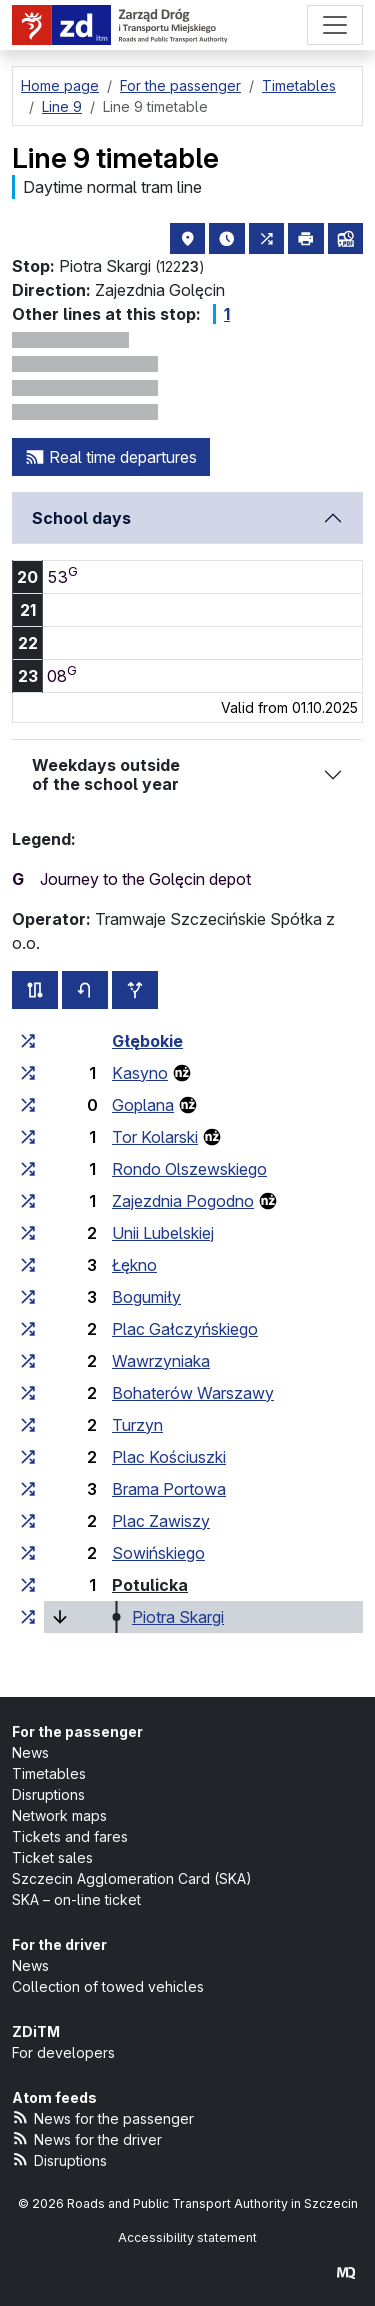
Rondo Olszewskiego (189, 1169)
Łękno (134, 1265)
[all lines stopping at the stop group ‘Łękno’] (28, 1265)
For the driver (59, 1944)
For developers (63, 2052)
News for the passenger (103, 2117)
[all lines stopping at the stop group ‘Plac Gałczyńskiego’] (28, 1329)
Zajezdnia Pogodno (183, 1201)
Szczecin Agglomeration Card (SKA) (132, 1878)
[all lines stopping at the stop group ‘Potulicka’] (28, 1585)
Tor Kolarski (155, 1137)
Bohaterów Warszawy (193, 1393)
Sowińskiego (158, 1553)
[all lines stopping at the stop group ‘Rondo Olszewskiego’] (28, 1169)
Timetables (49, 1773)
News (30, 1752)
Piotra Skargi (178, 1617)
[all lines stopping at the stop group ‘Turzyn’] (28, 1425)
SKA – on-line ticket (76, 1899)
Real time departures (111, 457)
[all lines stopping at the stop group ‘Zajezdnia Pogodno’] (28, 1201)
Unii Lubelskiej (163, 1233)
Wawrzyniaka (161, 1361)
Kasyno (140, 1073)
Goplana (143, 1105)
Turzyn (137, 1425)
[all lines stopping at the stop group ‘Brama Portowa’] (28, 1489)
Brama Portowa (169, 1489)
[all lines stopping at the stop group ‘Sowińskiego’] (28, 1553)
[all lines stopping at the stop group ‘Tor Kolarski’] (28, 1137)
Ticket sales (52, 1857)
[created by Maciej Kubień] (346, 2272)
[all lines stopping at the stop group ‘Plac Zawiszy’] (28, 1521)
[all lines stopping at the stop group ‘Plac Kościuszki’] (28, 1457)
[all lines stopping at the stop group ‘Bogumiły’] (28, 1297)
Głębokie (147, 1041)
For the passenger (77, 1731)
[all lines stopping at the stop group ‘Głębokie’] (28, 1041)
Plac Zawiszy (161, 1521)
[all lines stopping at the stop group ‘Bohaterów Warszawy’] (28, 1393)
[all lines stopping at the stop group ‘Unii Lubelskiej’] (28, 1233)
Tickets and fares (70, 1836)
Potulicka (150, 1585)
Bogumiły (146, 1297)
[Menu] (335, 25)
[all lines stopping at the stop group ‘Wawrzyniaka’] (28, 1361)
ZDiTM (36, 2031)
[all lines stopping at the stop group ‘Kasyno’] (28, 1073)
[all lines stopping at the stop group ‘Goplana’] (28, 1105)
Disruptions (48, 1794)
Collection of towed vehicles (108, 1986)
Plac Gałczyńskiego (185, 1329)
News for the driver (87, 2138)
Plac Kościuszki (169, 1457)
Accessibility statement (187, 2237)
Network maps (59, 1815)
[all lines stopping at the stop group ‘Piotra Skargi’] (28, 1617)
